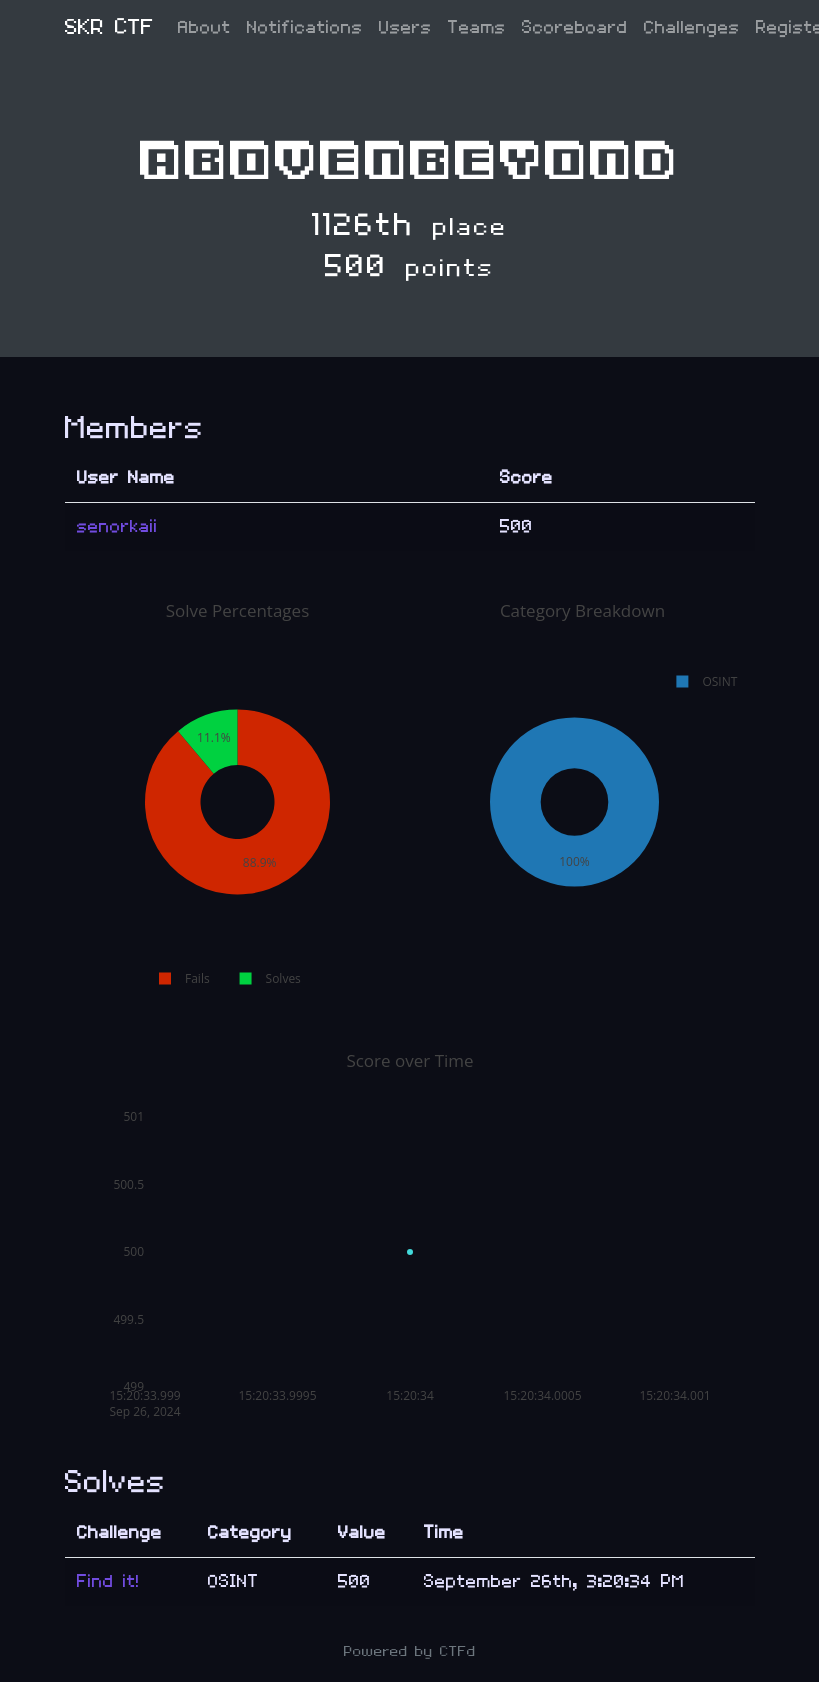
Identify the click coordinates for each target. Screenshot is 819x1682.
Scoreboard (575, 27)
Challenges (692, 27)
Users (405, 27)
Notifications (305, 27)
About (204, 27)
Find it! (108, 1581)
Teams (477, 27)
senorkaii (117, 526)
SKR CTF (109, 27)
